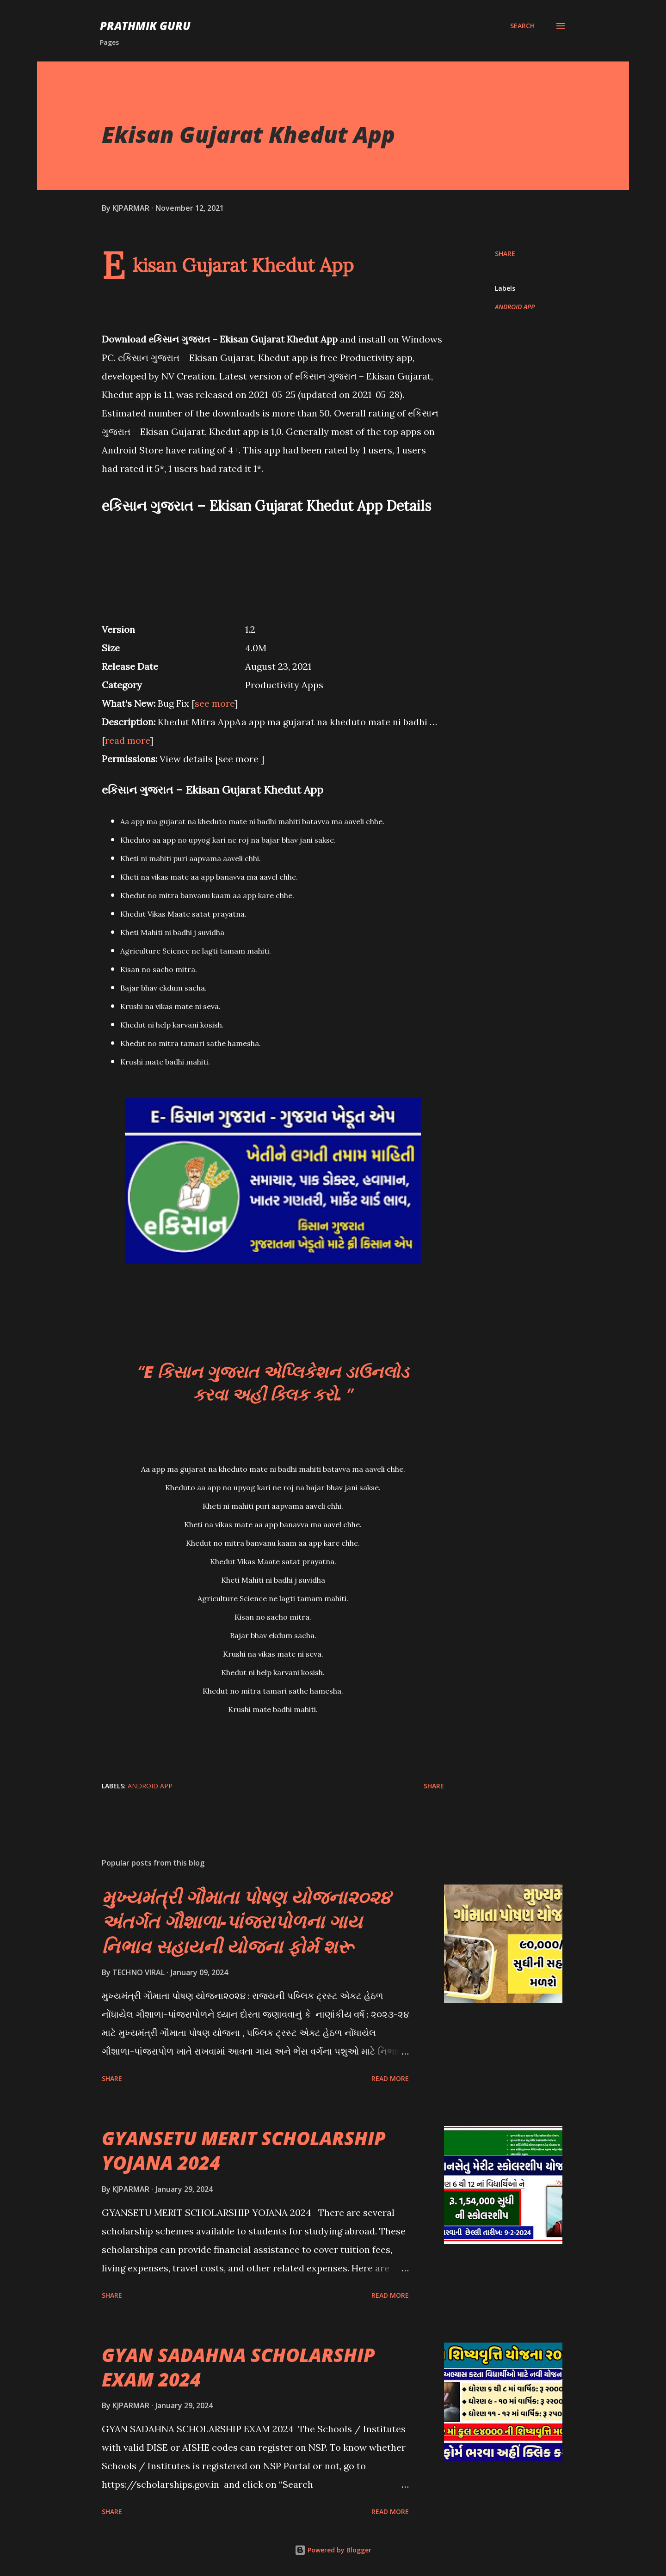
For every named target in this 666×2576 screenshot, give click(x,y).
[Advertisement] (273, 563)
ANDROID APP (515, 306)
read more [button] (127, 740)
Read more (390, 2078)
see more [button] (214, 703)
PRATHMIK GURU (145, 25)
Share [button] (505, 253)
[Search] (522, 25)
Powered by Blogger (333, 2549)
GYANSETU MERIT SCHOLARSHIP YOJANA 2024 (244, 2150)
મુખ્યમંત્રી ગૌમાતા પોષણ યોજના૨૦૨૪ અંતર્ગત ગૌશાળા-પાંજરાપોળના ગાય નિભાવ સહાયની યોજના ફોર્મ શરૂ (246, 1921)
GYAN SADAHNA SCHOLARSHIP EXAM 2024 (238, 2367)
